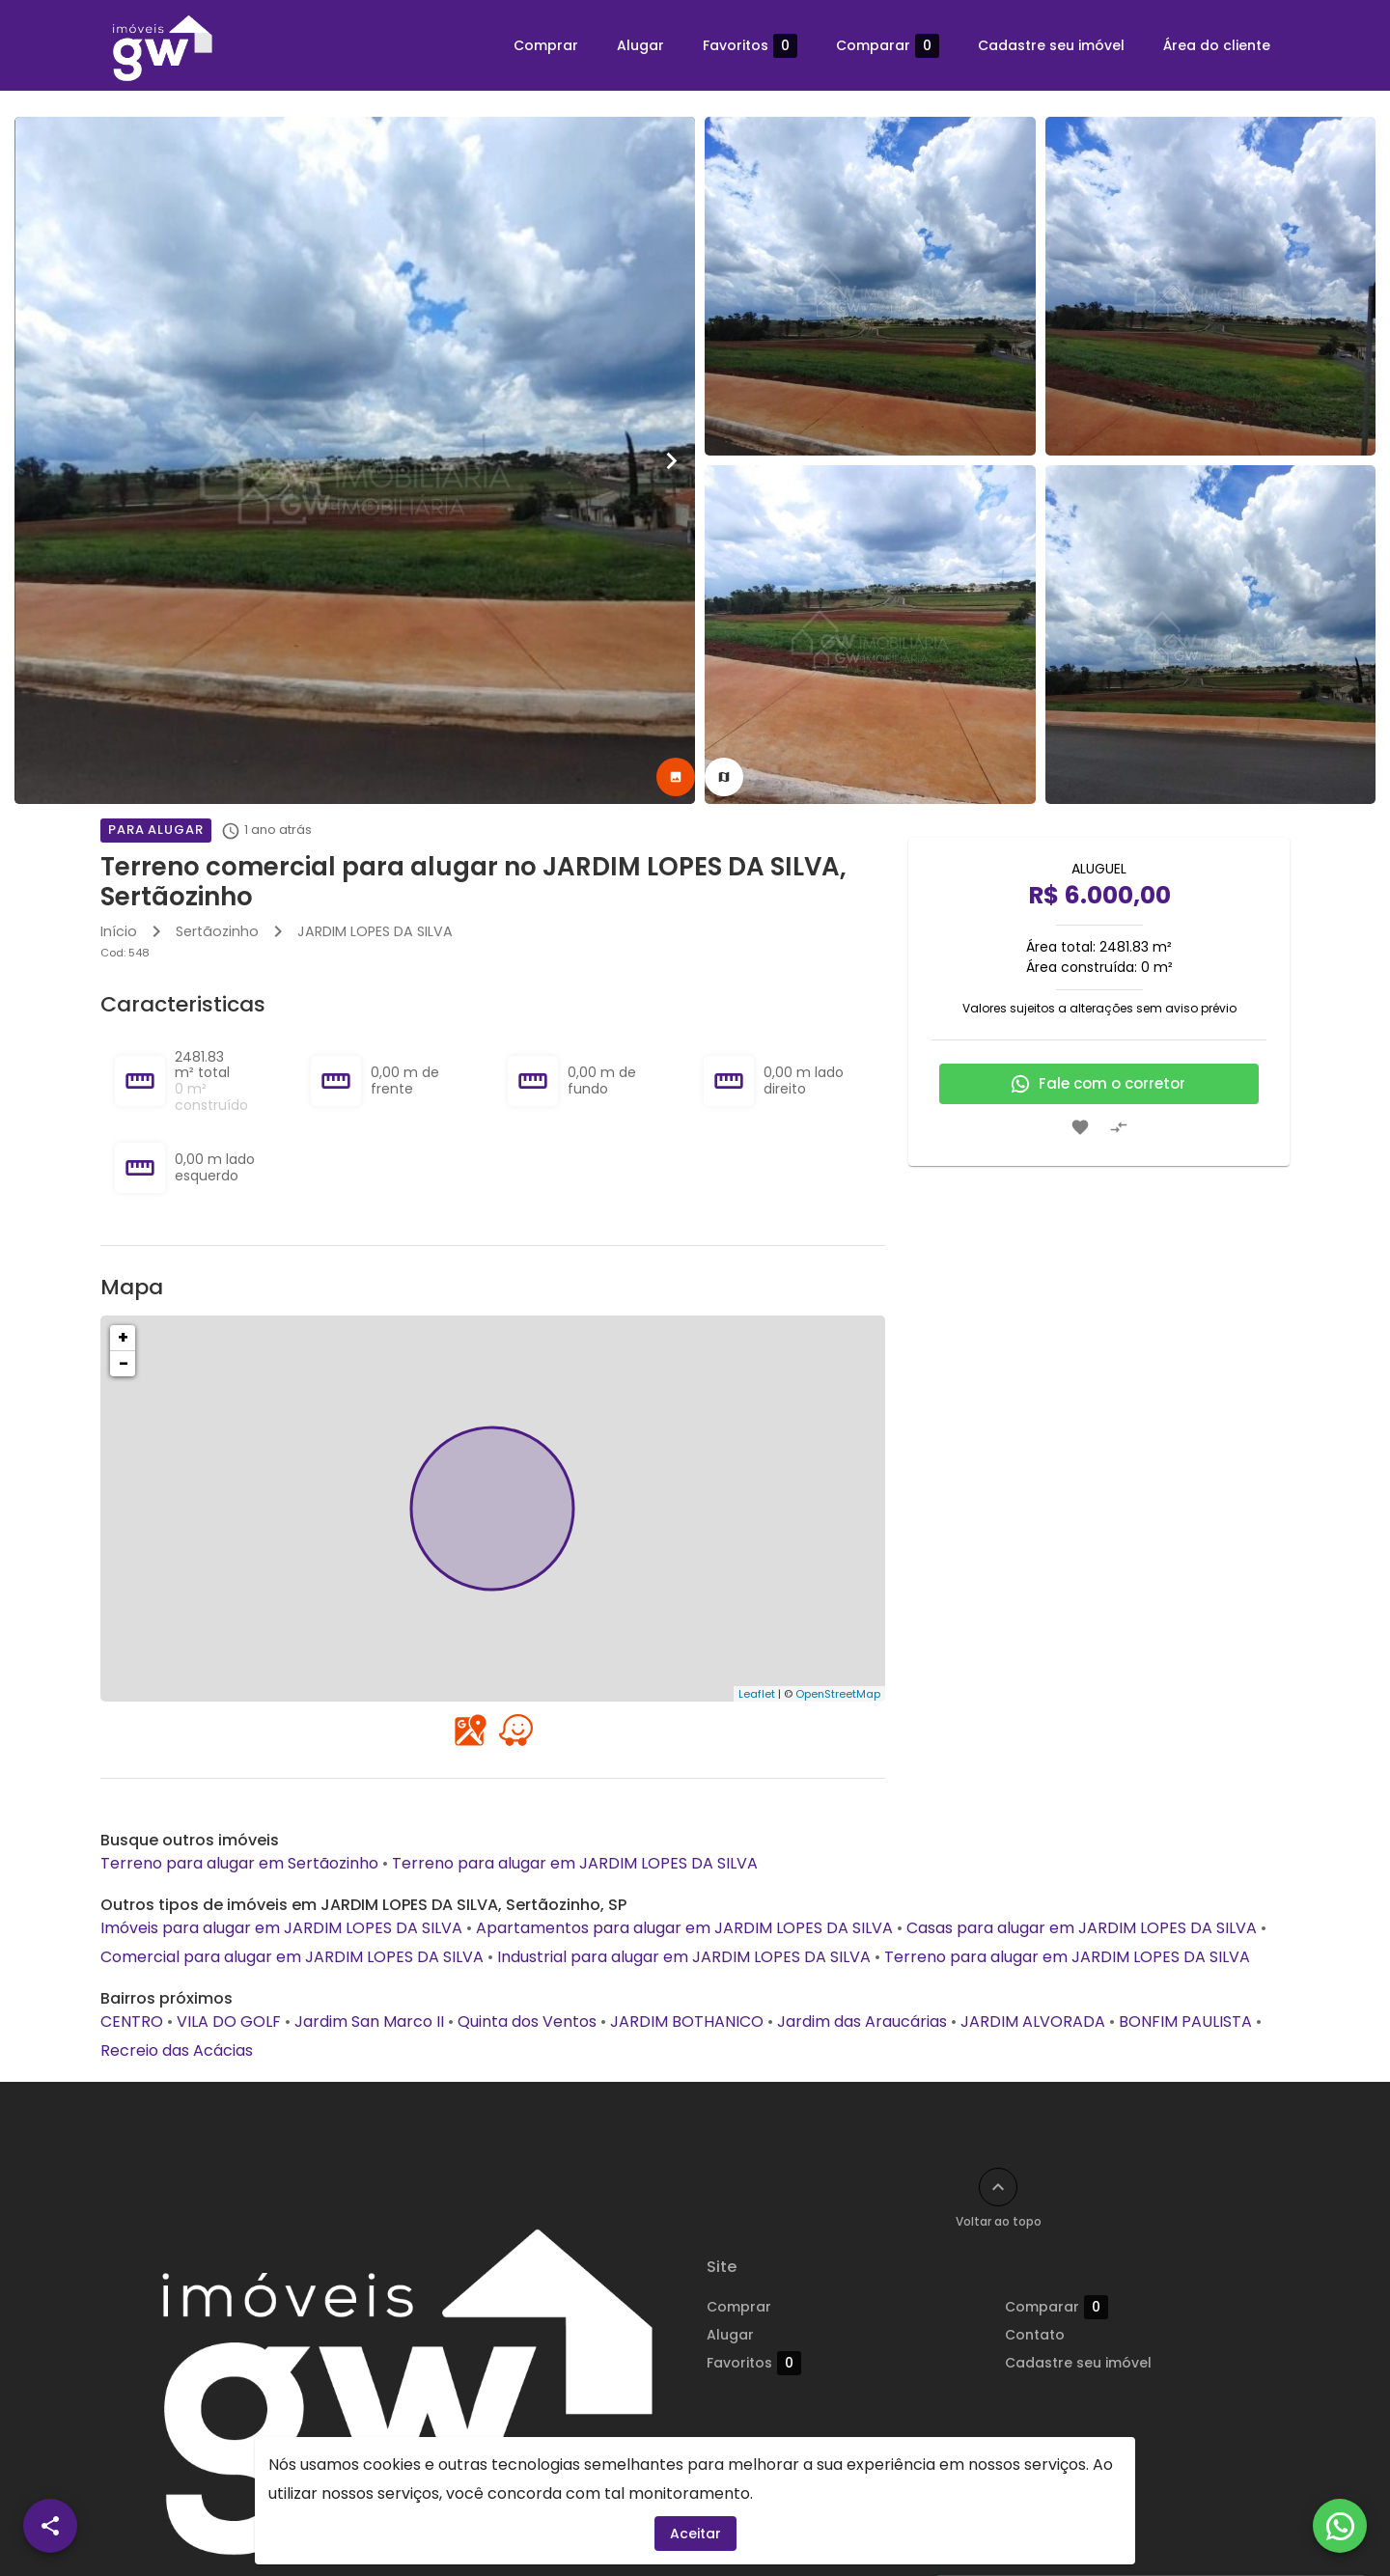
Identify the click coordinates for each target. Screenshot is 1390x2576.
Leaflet (756, 1694)
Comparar (887, 46)
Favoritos (750, 46)
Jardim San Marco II (369, 2021)
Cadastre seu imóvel (1051, 45)
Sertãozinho (217, 931)
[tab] (675, 777)
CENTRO (131, 2021)
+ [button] (123, 1337)
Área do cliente (1216, 45)
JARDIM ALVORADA (1032, 2021)
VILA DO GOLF (229, 2021)
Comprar (546, 45)
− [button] (123, 1363)
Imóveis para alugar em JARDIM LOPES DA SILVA (281, 1928)
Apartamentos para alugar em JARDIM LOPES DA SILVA (684, 1928)
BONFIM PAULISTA (1185, 2021)
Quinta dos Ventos (527, 2021)
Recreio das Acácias (176, 2050)
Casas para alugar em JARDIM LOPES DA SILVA (1081, 1928)
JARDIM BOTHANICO (687, 2021)
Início (118, 931)
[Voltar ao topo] (998, 2187)
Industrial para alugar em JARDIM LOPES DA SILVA (684, 1957)
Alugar (640, 45)
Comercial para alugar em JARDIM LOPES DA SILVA (292, 1957)
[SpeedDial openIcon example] (50, 2526)
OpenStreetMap (837, 1694)
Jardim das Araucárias (862, 2021)
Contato (1035, 2334)
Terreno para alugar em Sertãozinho (239, 1863)
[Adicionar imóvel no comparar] (1118, 1127)
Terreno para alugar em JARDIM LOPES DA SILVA (575, 1863)
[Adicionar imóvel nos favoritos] (1080, 1127)
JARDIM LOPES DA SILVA (375, 931)
